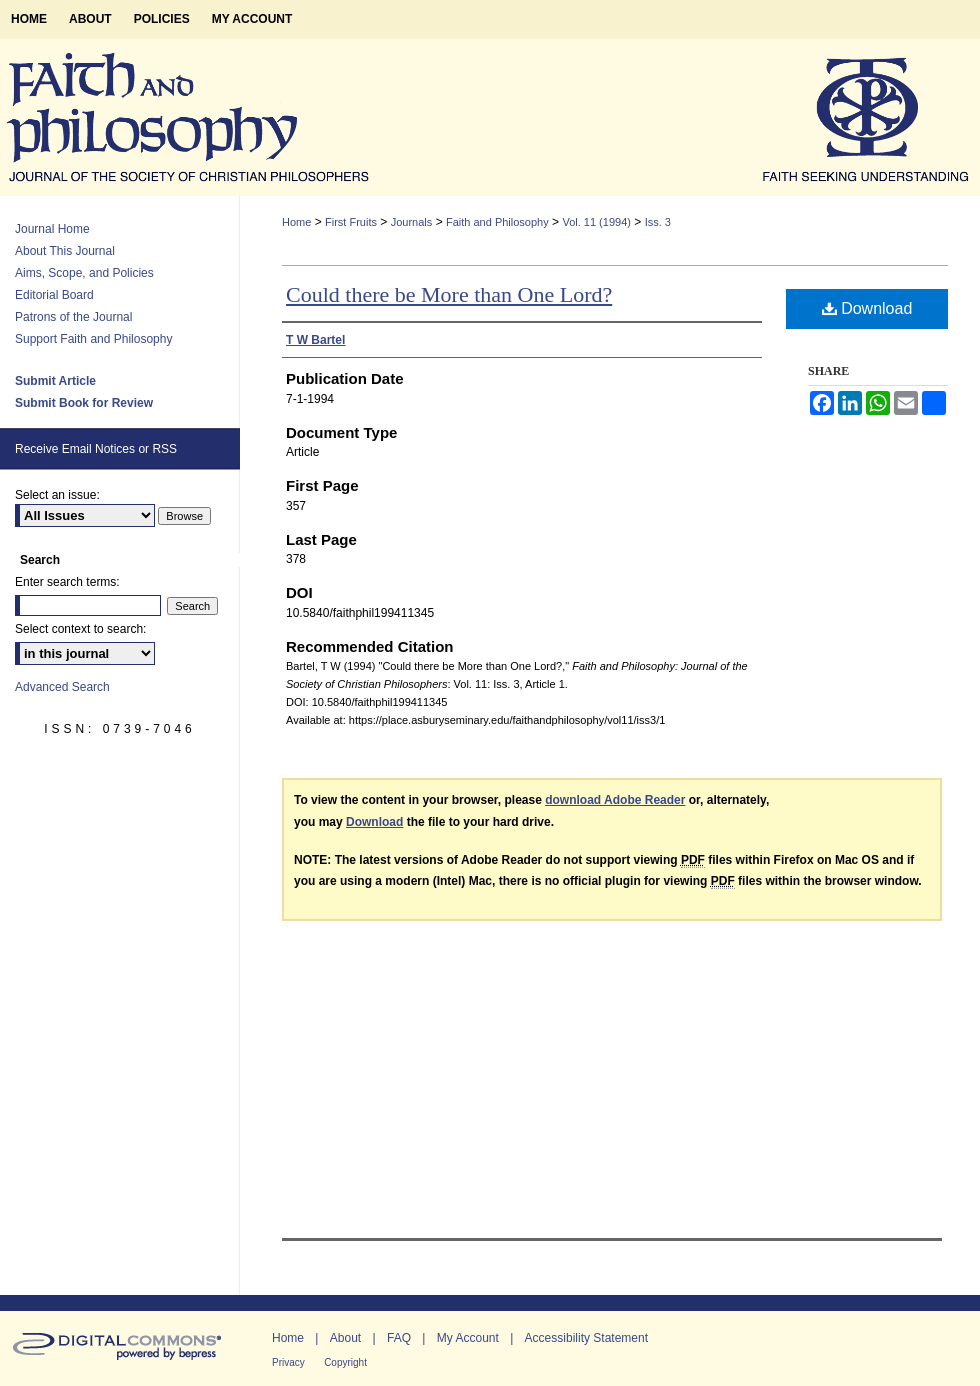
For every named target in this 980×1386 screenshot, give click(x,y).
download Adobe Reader (615, 800)
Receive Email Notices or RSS (96, 449)
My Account (468, 1338)
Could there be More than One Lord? (449, 294)
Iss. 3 (658, 222)
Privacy (288, 1362)
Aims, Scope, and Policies (84, 273)
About (345, 1338)
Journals (412, 222)
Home (296, 222)
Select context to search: (80, 629)
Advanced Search (62, 687)
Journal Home (52, 229)
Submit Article (55, 381)
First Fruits (351, 222)
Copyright (345, 1362)
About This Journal (65, 251)
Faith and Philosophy (497, 222)
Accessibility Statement (586, 1338)
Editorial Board (54, 295)
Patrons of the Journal (73, 317)
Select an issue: (57, 495)
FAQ (399, 1338)
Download (867, 308)
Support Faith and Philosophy (93, 339)
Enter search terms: (67, 582)
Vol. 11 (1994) (596, 222)
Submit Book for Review (84, 403)
